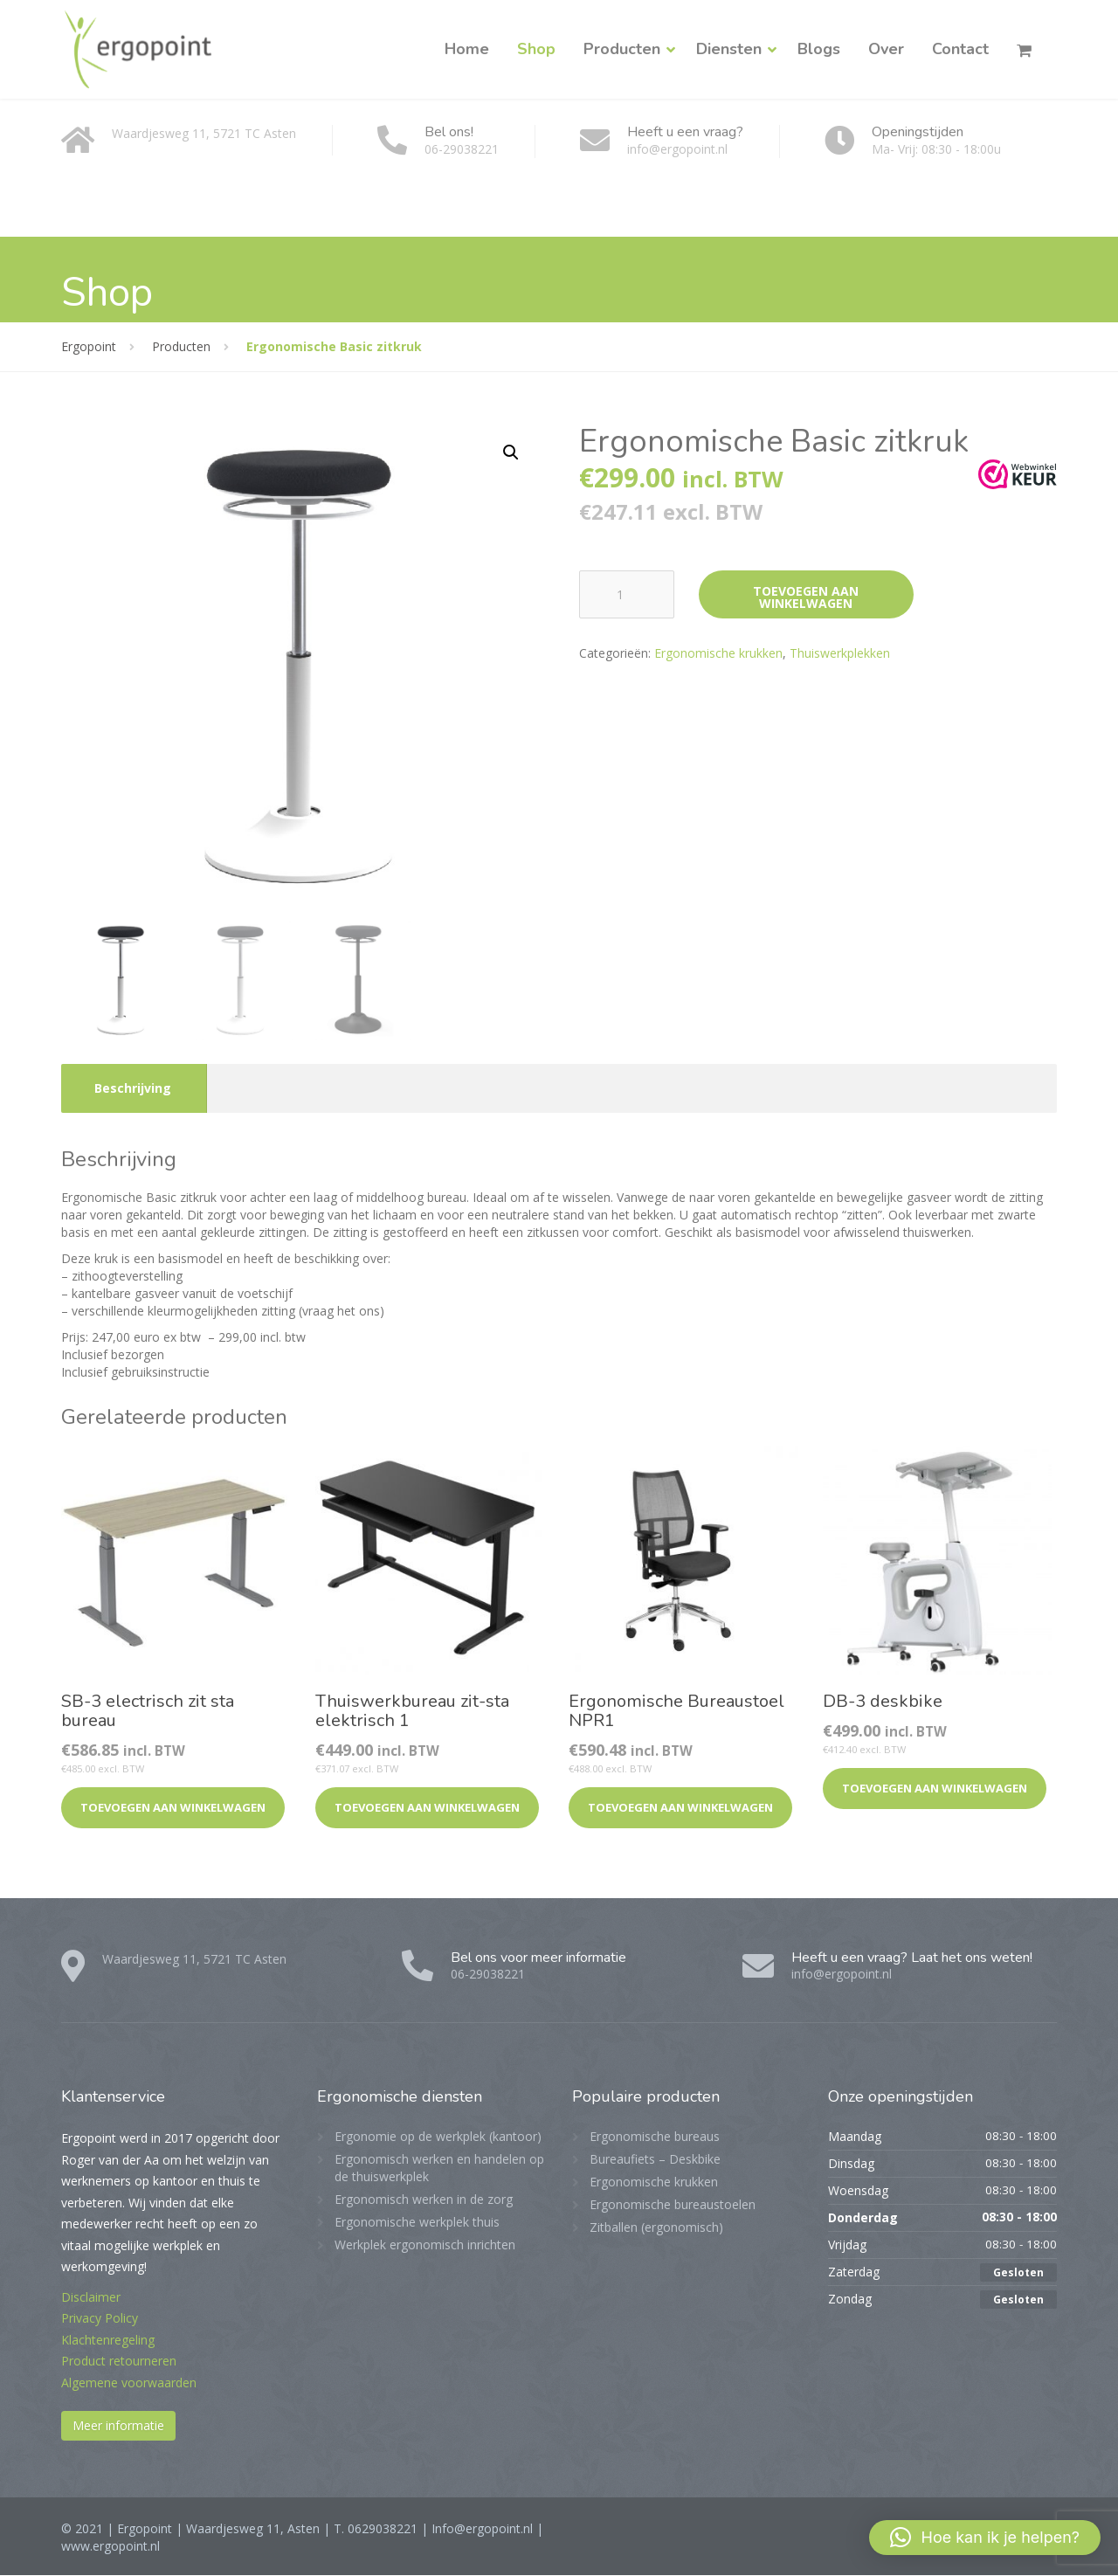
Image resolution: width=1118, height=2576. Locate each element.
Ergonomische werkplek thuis (417, 2222)
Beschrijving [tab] (132, 1089)
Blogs (818, 48)
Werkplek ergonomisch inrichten (425, 2245)
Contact (960, 48)
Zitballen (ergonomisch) (656, 2228)
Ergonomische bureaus (655, 2137)
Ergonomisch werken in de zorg (424, 2200)
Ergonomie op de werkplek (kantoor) (438, 2137)
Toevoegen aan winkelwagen (806, 597)
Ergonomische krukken (718, 653)
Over (886, 48)
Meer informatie (118, 2426)
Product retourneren (118, 2361)
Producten (621, 48)
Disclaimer (91, 2297)
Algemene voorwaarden (129, 2383)
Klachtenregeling (108, 2340)
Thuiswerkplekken (840, 653)
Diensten (729, 48)
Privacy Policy (99, 2318)
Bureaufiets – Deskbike (655, 2159)
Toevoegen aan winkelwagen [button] (173, 1808)
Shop (536, 48)
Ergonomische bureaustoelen (673, 2205)
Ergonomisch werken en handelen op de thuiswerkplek (439, 2168)
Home (467, 48)
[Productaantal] (626, 594)
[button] (511, 452)
